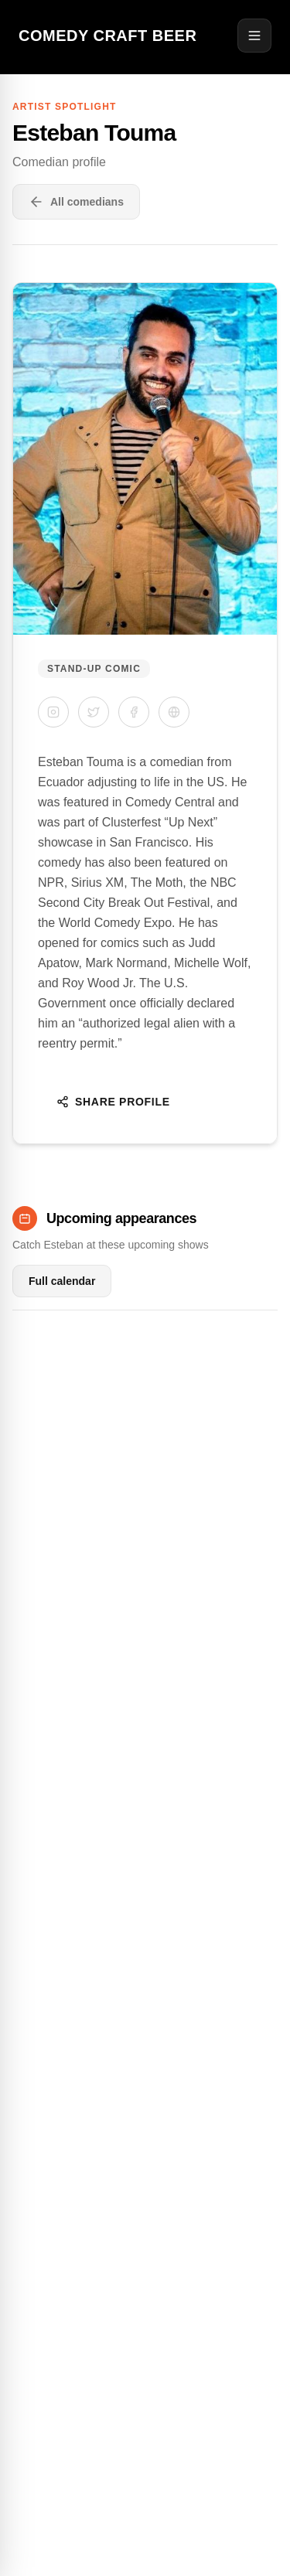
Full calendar (62, 1281)
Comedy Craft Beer (107, 35)
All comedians (76, 202)
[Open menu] (254, 36)
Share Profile (113, 1101)
